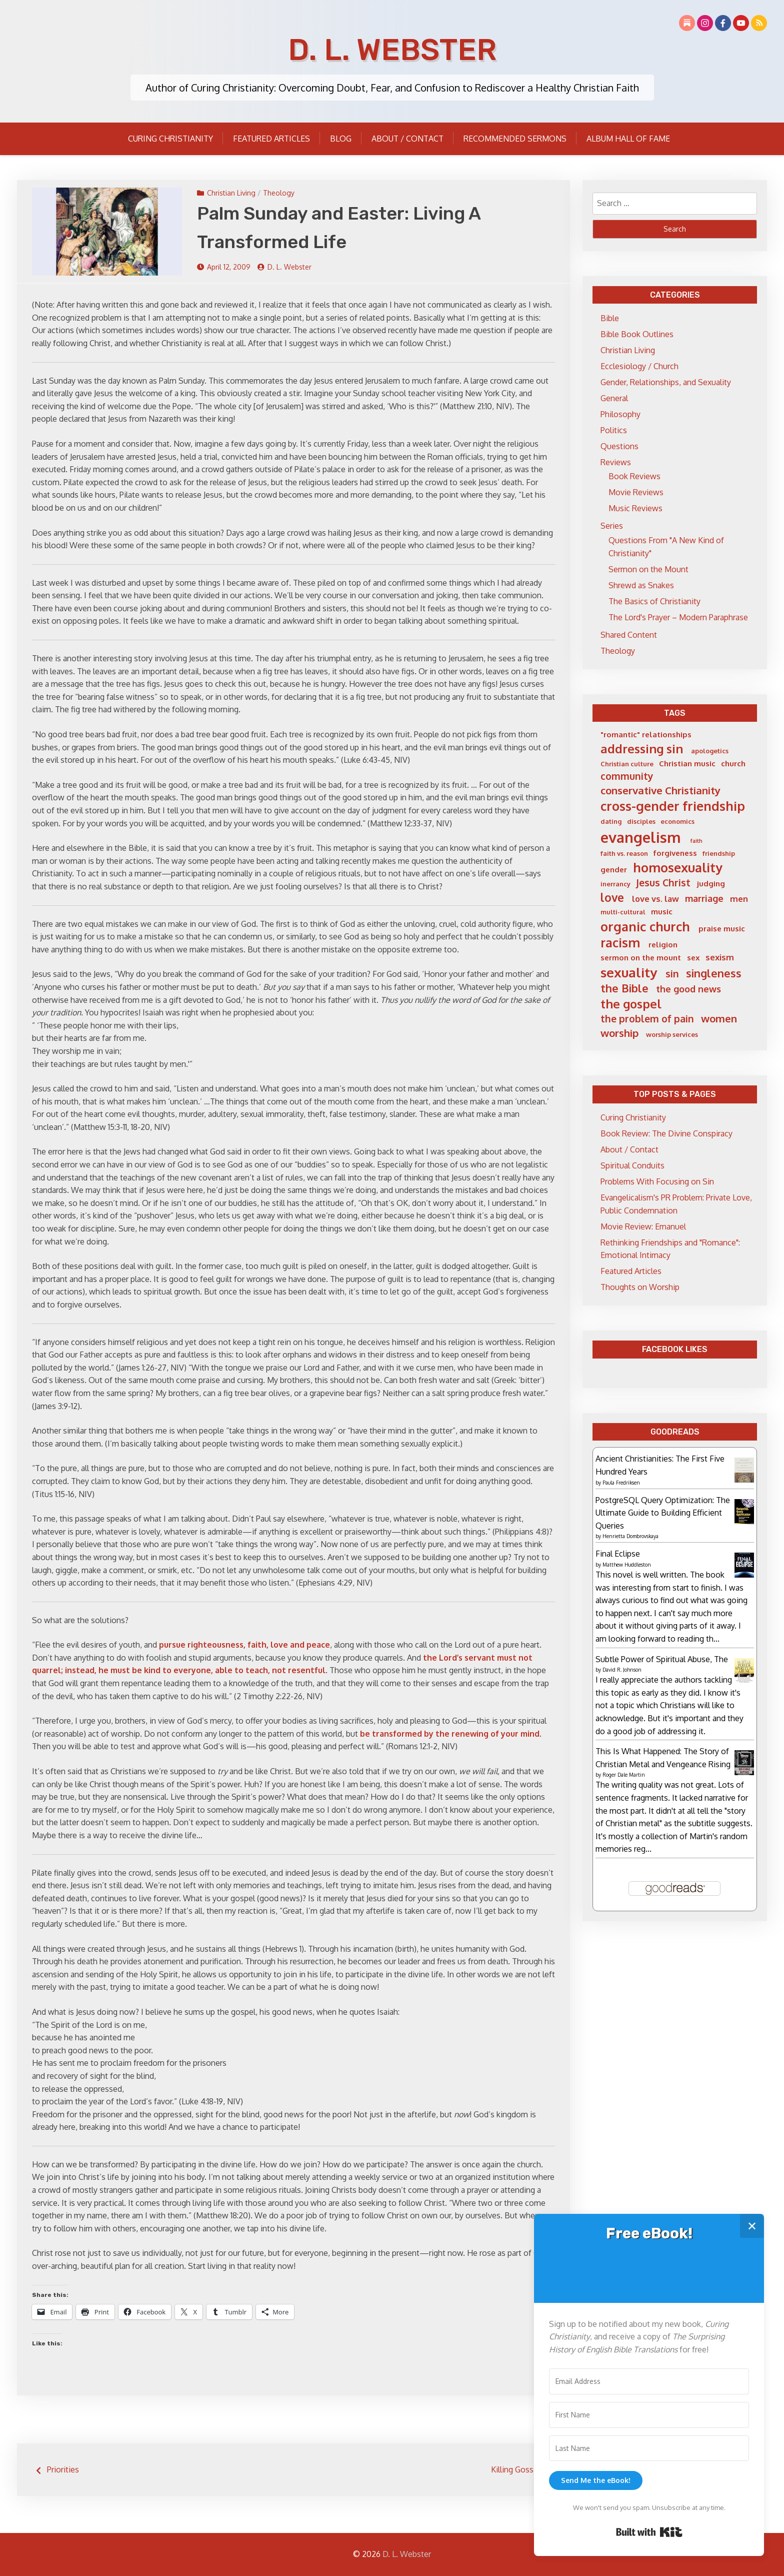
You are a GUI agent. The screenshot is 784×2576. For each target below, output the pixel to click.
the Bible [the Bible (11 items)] (624, 988)
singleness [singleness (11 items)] (714, 973)
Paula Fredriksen (621, 1483)
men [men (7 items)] (739, 898)
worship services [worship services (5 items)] (672, 1034)
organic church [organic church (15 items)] (645, 926)
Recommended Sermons (515, 139)
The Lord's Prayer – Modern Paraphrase (678, 617)
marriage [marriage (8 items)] (704, 898)
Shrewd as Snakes (641, 585)
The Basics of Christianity (654, 601)
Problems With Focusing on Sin (657, 1181)
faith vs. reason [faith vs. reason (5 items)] (624, 853)
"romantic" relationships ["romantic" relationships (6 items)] (646, 734)
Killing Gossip (515, 2469)
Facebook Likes (675, 1349)
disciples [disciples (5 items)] (641, 821)
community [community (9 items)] (627, 776)
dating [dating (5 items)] (611, 821)
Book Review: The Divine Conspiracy (666, 1133)
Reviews (615, 462)
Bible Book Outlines (637, 334)
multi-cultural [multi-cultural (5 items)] (623, 912)
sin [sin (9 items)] (672, 973)
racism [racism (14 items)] (620, 942)
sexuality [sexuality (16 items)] (628, 972)
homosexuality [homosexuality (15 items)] (677, 867)
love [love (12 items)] (612, 897)
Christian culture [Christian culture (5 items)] (627, 764)
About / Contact (408, 139)
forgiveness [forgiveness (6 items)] (675, 853)
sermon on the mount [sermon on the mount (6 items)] (640, 957)
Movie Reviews (636, 492)
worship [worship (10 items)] (619, 1032)
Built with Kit (649, 2532)
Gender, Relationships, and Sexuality (665, 382)
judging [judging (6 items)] (711, 883)
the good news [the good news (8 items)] (688, 988)
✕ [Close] (752, 2225)
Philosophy (620, 414)
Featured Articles (271, 139)
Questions (619, 446)
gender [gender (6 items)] (613, 869)
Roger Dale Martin (623, 1775)
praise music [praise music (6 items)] (721, 928)
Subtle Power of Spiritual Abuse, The (662, 1659)
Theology (278, 193)
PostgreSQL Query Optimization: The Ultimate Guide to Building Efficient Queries (663, 1513)
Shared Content (628, 635)
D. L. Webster (392, 50)
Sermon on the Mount (648, 569)
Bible (609, 318)
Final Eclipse (618, 1554)
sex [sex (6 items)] (693, 957)
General (614, 398)
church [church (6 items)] (733, 763)
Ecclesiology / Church (639, 366)
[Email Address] (649, 2381)
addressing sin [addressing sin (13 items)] (641, 748)
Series (611, 526)
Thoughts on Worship (640, 1287)
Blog (341, 139)
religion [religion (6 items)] (663, 944)
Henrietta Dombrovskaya (630, 1536)
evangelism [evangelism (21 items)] (640, 837)
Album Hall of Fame (628, 139)
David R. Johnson (622, 1670)
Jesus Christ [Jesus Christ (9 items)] (663, 882)
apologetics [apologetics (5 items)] (709, 751)
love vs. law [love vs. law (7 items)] (655, 898)
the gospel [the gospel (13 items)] (631, 1003)
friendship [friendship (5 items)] (718, 853)
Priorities (63, 2469)
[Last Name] (649, 2448)
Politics (613, 430)
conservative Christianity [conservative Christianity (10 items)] (660, 790)
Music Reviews (635, 508)
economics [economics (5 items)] (677, 821)
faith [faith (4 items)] (696, 841)
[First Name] (649, 2415)
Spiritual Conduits (632, 1165)
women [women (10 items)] (719, 1018)
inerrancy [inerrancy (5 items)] (615, 884)
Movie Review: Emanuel (643, 1226)
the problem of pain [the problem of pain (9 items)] (647, 1018)
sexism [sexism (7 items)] (720, 957)
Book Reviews (634, 476)
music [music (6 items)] (661, 911)
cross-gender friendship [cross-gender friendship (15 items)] (672, 806)
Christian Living (231, 193)
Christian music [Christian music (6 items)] (687, 763)
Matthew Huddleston (626, 1565)
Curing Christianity (170, 139)
